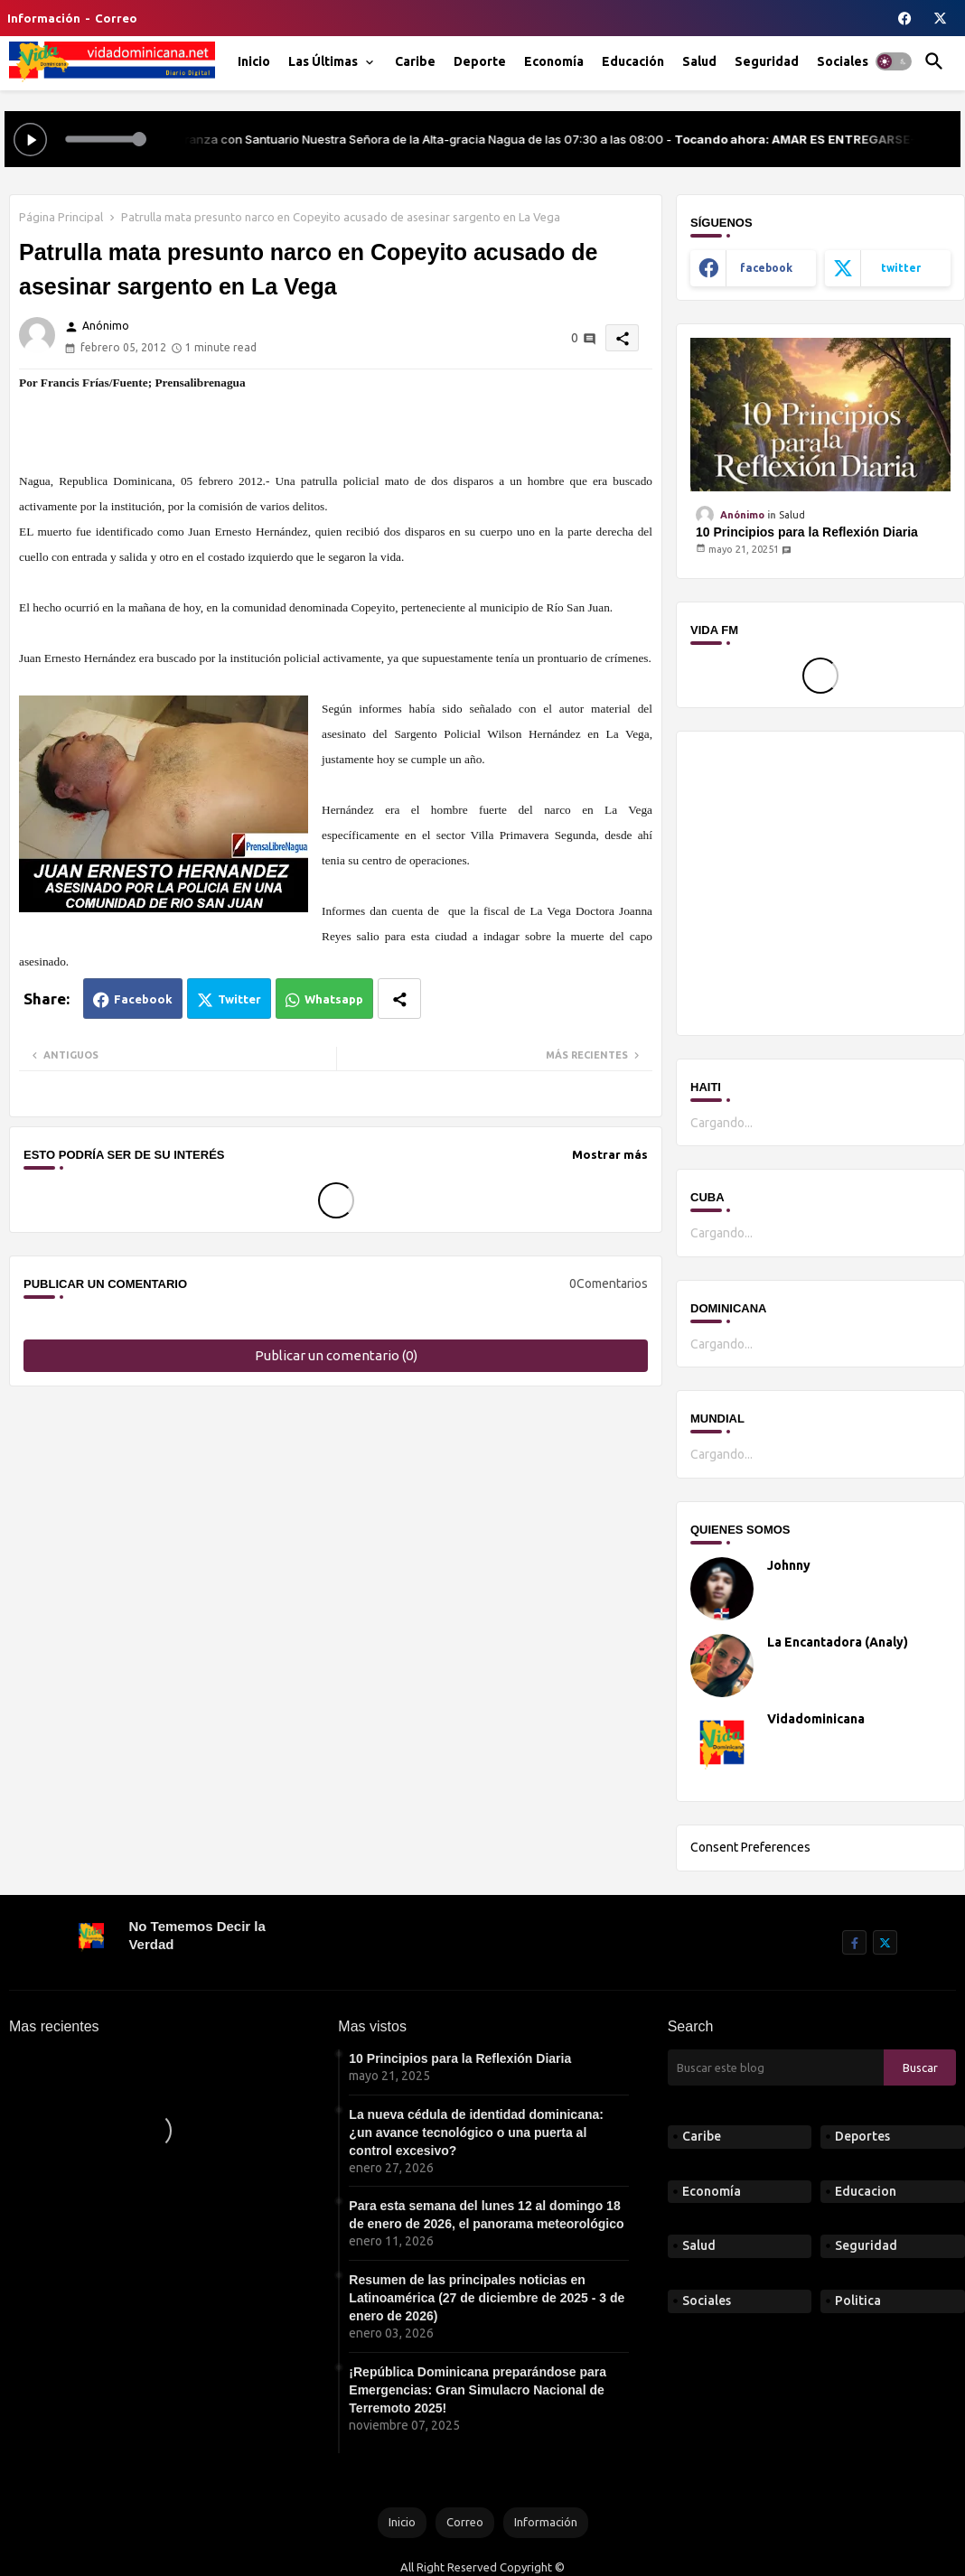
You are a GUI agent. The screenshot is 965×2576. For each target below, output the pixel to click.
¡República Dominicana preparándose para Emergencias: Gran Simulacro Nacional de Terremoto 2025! (477, 2390)
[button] (894, 61)
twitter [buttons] (901, 268)
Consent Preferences (750, 1847)
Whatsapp (333, 999)
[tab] (254, 61)
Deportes (862, 2136)
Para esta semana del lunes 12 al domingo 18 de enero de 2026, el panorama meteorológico (486, 2214)
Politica (858, 2300)
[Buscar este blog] (776, 2067)
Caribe (415, 61)
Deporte (480, 61)
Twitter (239, 999)
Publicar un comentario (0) (336, 1355)
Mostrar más (610, 1154)
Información (43, 18)
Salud (699, 61)
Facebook (143, 999)
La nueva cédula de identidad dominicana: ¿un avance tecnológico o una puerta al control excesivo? (476, 2132)
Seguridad (767, 61)
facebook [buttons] (766, 268)
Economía (554, 61)
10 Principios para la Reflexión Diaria (807, 532)
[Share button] (399, 998)
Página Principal (61, 216)
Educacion (865, 2191)
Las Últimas (323, 61)
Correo (116, 18)
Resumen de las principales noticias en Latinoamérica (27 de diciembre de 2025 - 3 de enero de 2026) (486, 2298)
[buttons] (905, 18)
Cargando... (721, 1122)
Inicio (254, 61)
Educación (633, 61)
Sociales (842, 61)
